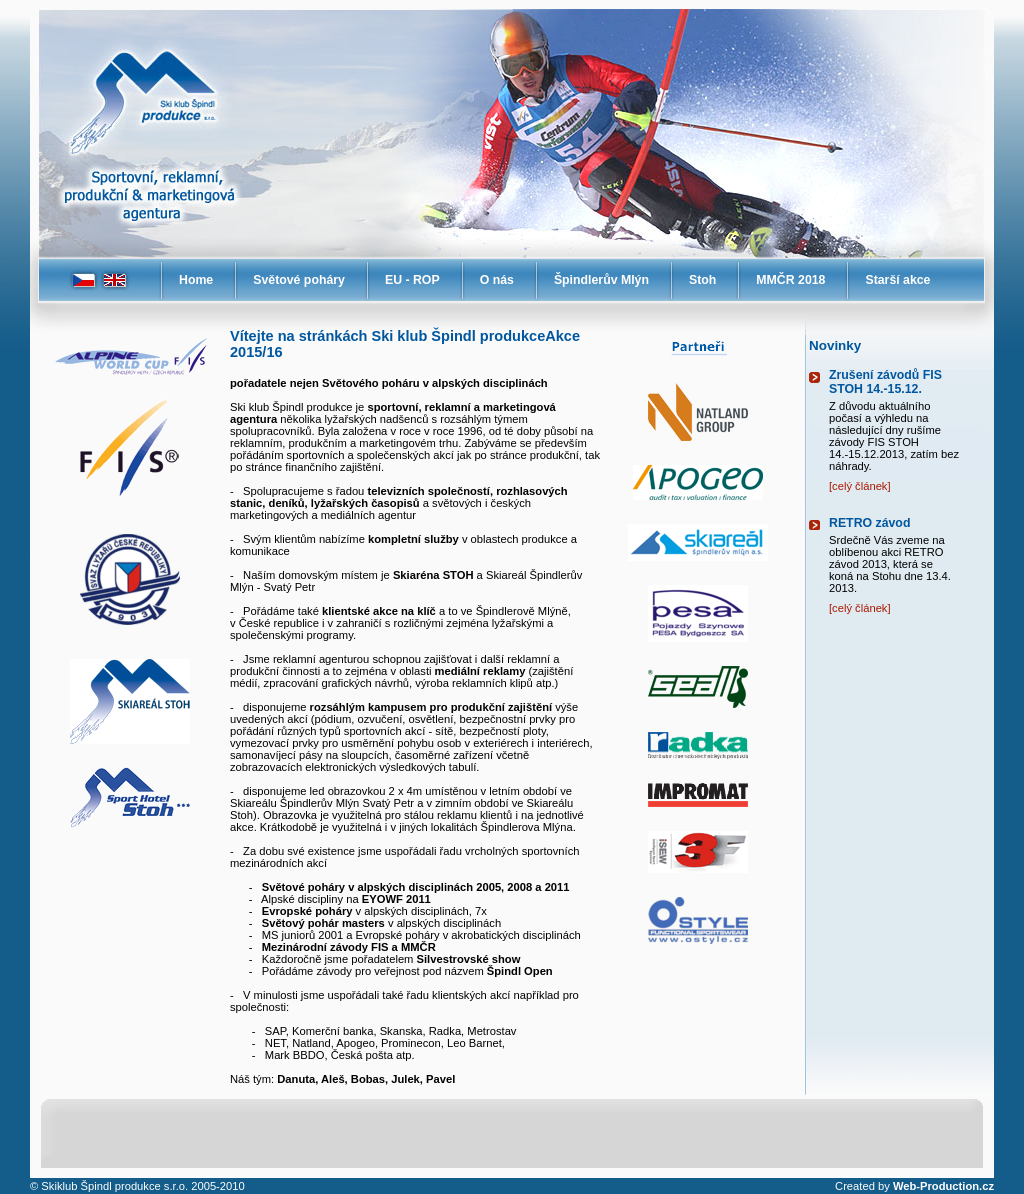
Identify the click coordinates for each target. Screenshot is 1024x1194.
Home (196, 280)
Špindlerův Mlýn (601, 280)
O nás (497, 280)
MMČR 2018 (790, 280)
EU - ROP (412, 280)
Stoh (702, 280)
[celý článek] (860, 486)
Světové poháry (299, 280)
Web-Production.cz (943, 1186)
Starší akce (897, 280)
